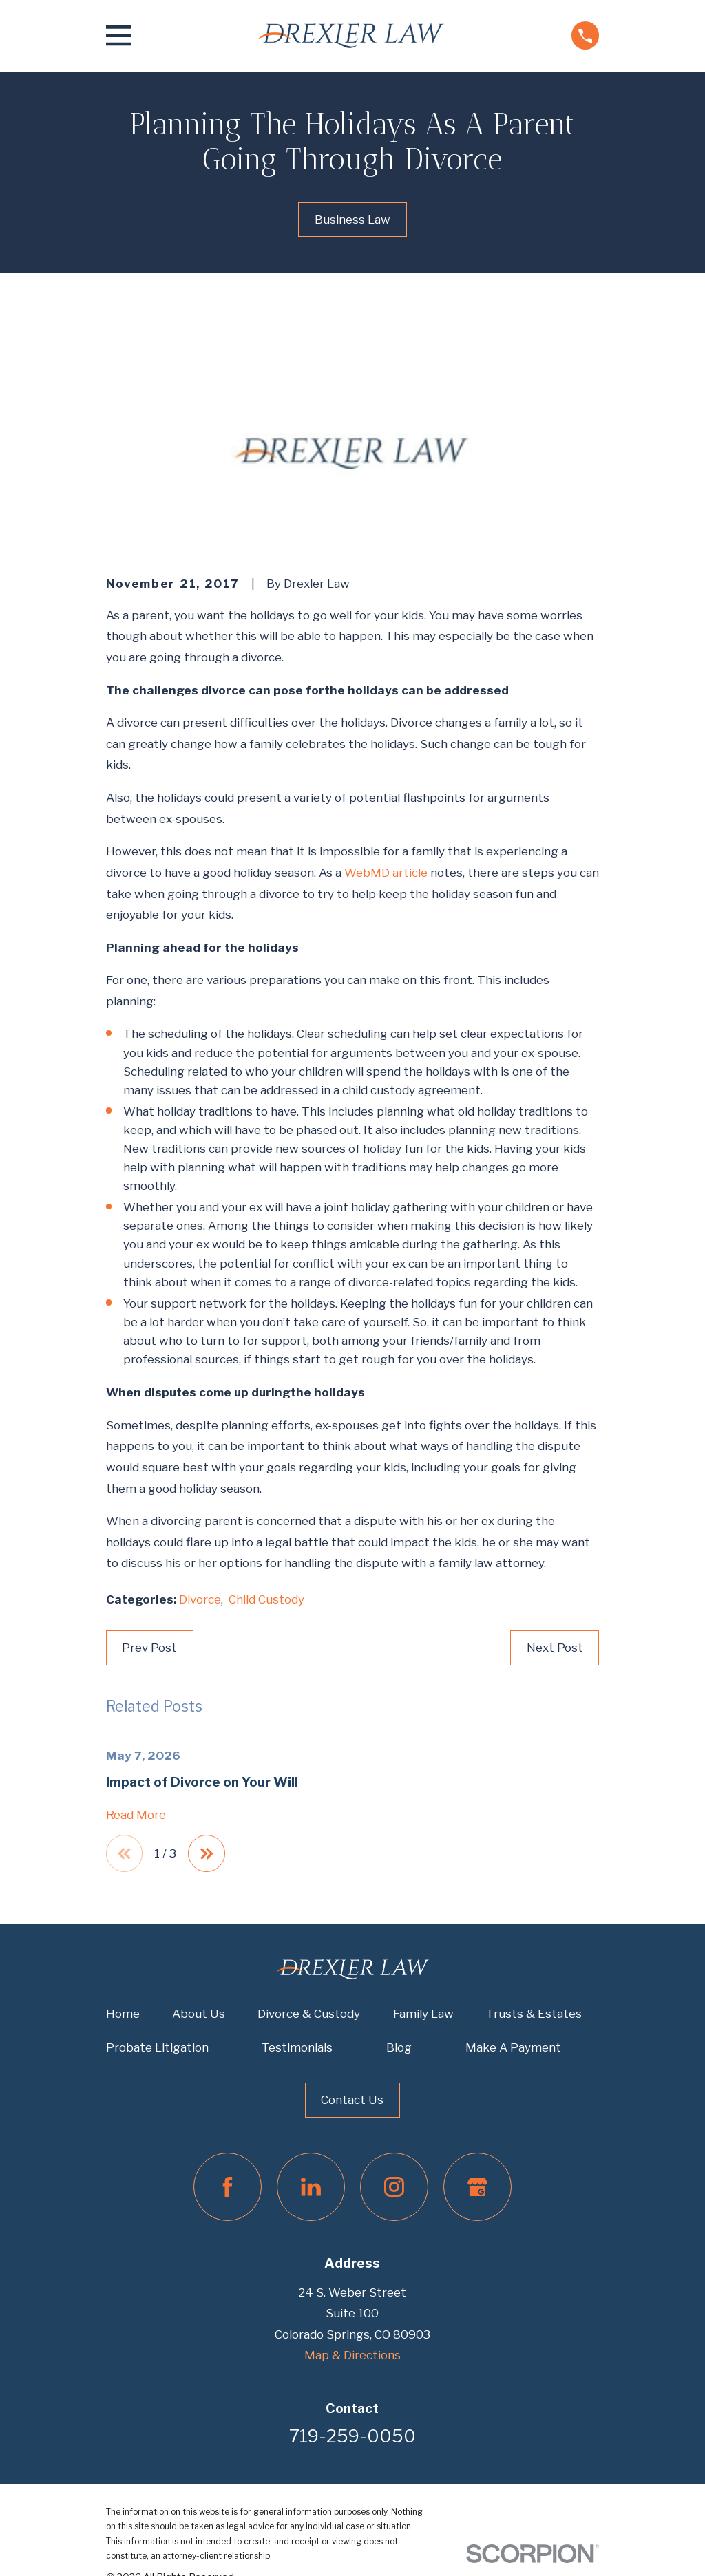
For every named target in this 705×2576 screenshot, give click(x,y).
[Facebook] (227, 2187)
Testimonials (297, 2048)
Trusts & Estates (534, 2014)
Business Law (352, 219)
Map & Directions (352, 2356)
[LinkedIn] (311, 2187)
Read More (136, 1815)
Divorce (200, 1599)
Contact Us (352, 2100)
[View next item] (208, 1854)
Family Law (423, 2014)
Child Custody (266, 1599)
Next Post (555, 1647)
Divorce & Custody (308, 2014)
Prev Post (149, 1647)
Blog (399, 2048)
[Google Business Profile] (477, 2187)
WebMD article (386, 873)
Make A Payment (513, 2048)
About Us (198, 2014)
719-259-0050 (352, 2436)
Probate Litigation (157, 2048)
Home (123, 2014)
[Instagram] (394, 2187)
